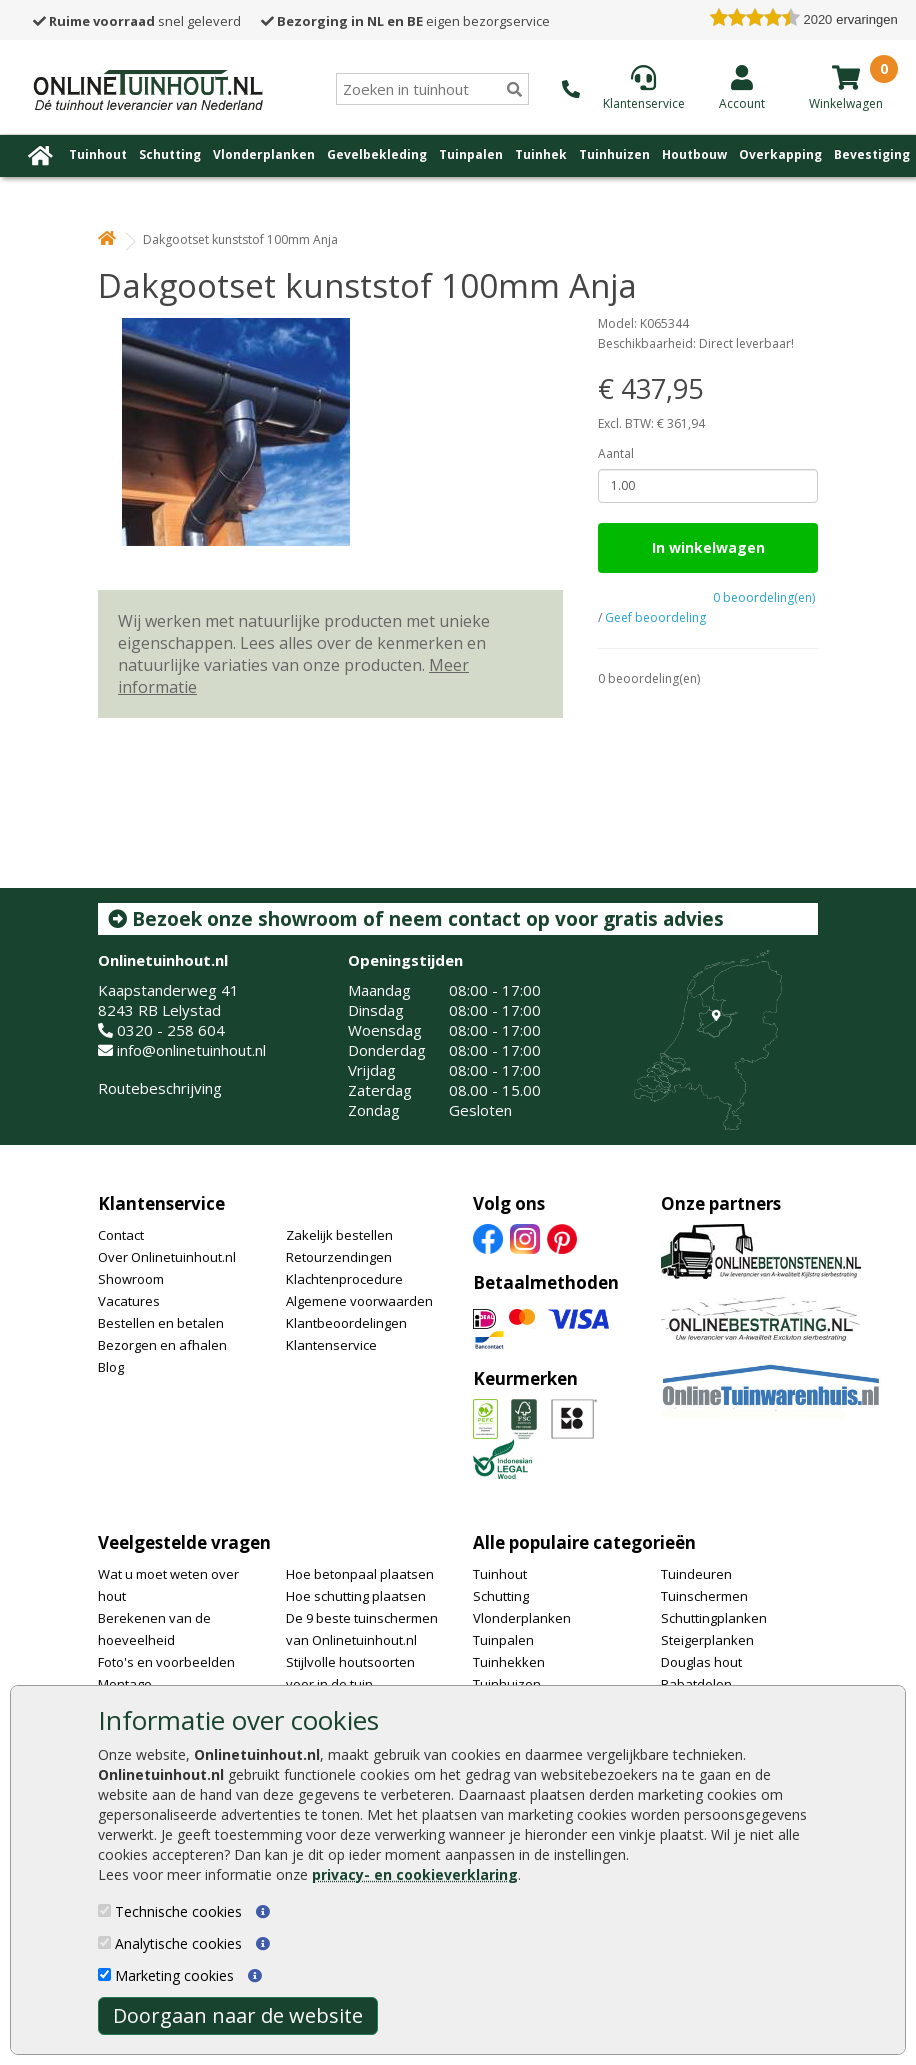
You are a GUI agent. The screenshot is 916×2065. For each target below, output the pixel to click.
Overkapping (780, 154)
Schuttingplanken (714, 1618)
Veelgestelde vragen (184, 1542)
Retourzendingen (339, 1257)
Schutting (170, 154)
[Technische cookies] (104, 1910)
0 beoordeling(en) (764, 597)
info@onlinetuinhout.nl (191, 1050)
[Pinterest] (562, 1237)
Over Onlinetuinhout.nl (167, 1257)
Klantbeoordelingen (346, 1323)
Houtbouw (694, 154)
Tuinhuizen (614, 154)
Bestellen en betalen (161, 1323)
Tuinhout (98, 154)
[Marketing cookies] (104, 1974)
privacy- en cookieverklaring (415, 1874)
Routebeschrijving (160, 1088)
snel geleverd (137, 21)
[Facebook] (488, 1237)
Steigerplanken (707, 1640)
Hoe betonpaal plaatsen (360, 1574)
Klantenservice (161, 1203)
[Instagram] (525, 1237)
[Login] (742, 87)
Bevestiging (872, 154)
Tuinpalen (471, 154)
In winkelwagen (708, 547)
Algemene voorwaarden (359, 1301)
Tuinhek (541, 154)
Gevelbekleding (377, 154)
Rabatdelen (696, 1684)
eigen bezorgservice (405, 21)
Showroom (131, 1279)
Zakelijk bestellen (339, 1235)
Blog (111, 1367)
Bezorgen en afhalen (162, 1345)
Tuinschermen (704, 1596)
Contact (121, 1235)
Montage (125, 1684)
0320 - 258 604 (171, 1030)
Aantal (616, 453)
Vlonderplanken (264, 154)
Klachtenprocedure (344, 1279)
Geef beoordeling (655, 617)
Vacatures (129, 1301)
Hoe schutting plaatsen (356, 1596)
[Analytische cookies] (104, 1942)
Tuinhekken (509, 1662)
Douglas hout (701, 1662)
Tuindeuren (696, 1574)
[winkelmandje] (846, 77)
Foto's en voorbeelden (166, 1662)
